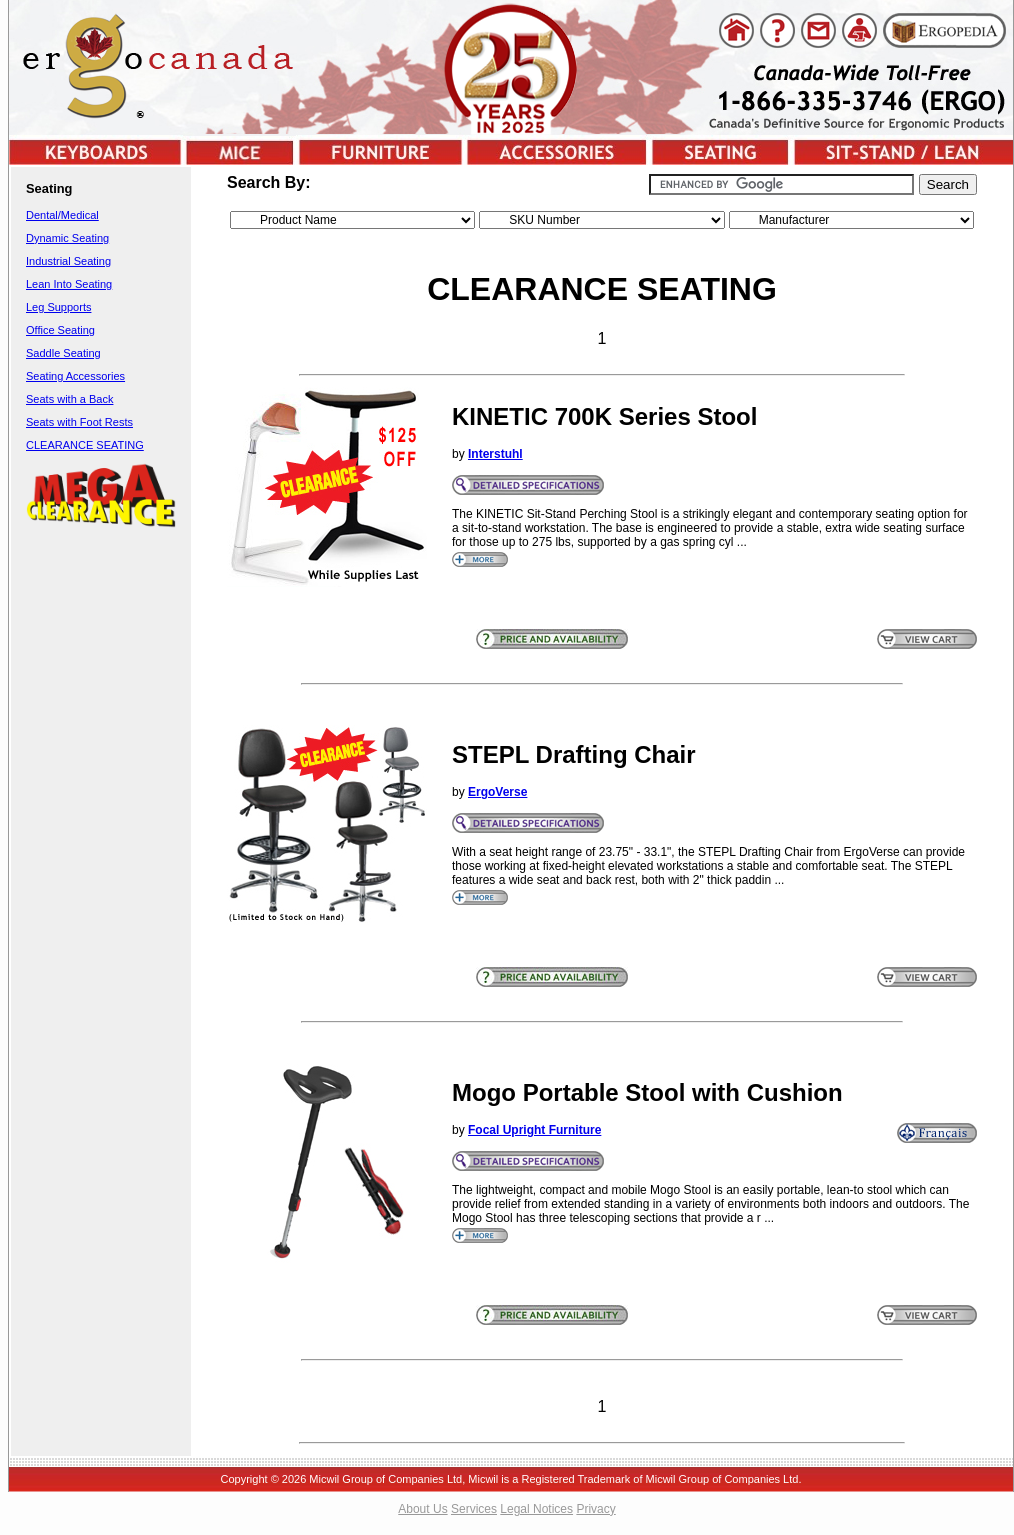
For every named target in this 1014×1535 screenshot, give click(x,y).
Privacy (595, 1509)
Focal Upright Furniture (534, 1130)
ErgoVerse (497, 792)
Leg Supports (58, 307)
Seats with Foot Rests (79, 422)
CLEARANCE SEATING (85, 445)
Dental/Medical (62, 215)
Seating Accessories (75, 376)
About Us (422, 1509)
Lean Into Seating (69, 284)
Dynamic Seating (67, 238)
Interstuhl (495, 454)
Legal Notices (536, 1509)
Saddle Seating (63, 353)
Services (474, 1509)
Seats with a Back (69, 399)
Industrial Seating (68, 261)
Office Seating (60, 330)
